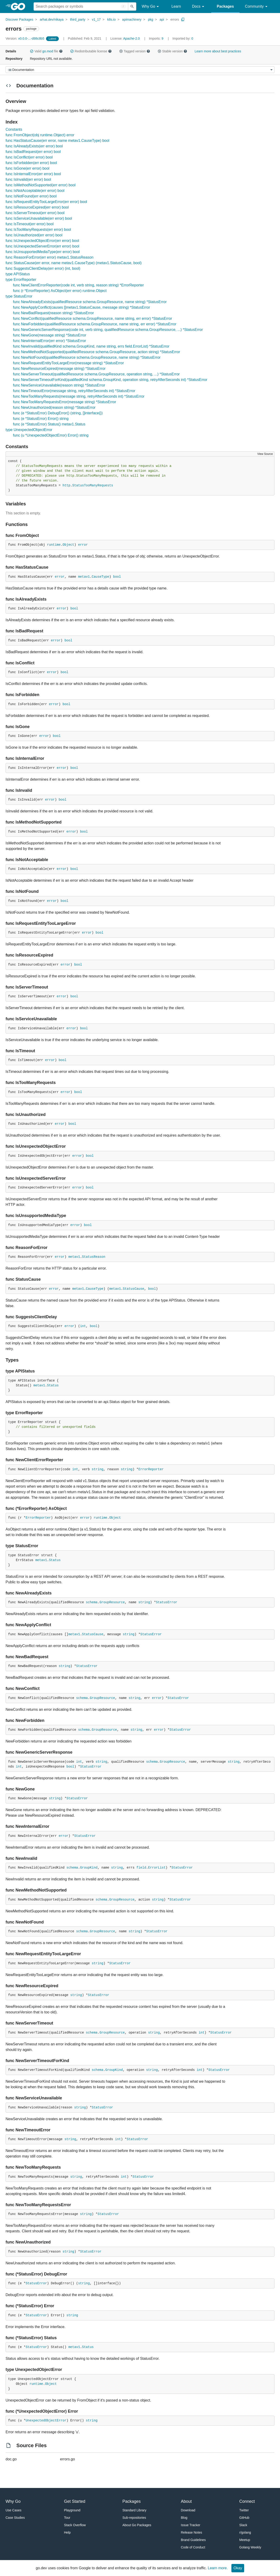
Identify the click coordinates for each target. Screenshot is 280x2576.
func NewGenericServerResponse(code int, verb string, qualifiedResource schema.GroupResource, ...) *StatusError (108, 330)
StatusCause (133, 1289)
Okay (237, 2568)
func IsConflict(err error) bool (29, 157)
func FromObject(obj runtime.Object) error (40, 135)
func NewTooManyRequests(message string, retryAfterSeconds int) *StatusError (78, 396)
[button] (32, 51)
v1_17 (96, 19)
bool (117, 577)
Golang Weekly (250, 2547)
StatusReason (93, 1257)
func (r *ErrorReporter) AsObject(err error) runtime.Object (60, 291)
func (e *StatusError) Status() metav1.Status (49, 424)
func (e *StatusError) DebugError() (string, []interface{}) (58, 413)
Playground (72, 2510)
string (97, 1469)
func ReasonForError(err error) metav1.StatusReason (49, 257)
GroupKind (89, 1867)
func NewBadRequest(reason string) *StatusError (53, 313)
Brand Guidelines (193, 2540)
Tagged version (134, 51)
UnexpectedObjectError (46, 2420)
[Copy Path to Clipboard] (183, 19)
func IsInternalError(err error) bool (33, 174)
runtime (54, 545)
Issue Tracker (190, 2525)
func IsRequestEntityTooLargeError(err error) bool (46, 202)
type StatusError (19, 296)
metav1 (84, 577)
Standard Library (134, 2510)
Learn (176, 6)
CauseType (100, 577)
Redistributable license (91, 51)
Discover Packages (19, 19)
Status (53, 1385)
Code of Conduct (193, 2547)
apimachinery (131, 19)
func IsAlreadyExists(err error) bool (34, 146)
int (83, 1326)
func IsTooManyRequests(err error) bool (38, 229)
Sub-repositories (134, 2517)
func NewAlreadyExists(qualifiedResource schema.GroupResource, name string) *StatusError (90, 302)
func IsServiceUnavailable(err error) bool (39, 218)
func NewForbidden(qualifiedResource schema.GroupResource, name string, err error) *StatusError (94, 324)
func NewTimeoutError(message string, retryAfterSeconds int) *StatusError (74, 391)
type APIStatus (18, 274)
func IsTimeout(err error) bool (29, 224)
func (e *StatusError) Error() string (40, 419)
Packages (225, 6)
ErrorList (157, 1867)
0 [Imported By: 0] (182, 38)
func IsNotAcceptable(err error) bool (35, 191)
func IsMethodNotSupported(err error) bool (40, 185)
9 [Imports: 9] (156, 38)
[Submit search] (132, 6)
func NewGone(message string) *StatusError (49, 335)
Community (257, 6)
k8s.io (111, 19)
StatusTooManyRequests (92, 485)
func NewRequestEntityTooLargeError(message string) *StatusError (68, 363)
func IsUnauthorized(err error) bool (34, 235)
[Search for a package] (81, 6)
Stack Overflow (75, 2525)
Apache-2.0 (131, 38)
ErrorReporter (151, 1469)
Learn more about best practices (218, 51)
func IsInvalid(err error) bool (28, 179)
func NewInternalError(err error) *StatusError (49, 341)
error (83, 545)
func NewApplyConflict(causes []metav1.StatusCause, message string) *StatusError (81, 307)
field (141, 1867)
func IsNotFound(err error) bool (31, 196)
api (162, 19)
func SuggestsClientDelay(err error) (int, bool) (43, 268)
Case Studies (15, 2517)
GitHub (244, 2517)
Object (68, 545)
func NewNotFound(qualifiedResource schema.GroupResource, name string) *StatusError (87, 357)
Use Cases (13, 2510)
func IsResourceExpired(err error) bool (37, 207)
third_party (77, 19)
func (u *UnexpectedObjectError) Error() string (50, 435)
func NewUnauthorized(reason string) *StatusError (54, 407)
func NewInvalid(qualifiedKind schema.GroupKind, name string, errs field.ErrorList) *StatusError (91, 346)
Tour (67, 2517)
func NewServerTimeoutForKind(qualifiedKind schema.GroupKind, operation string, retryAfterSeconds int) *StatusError (110, 380)
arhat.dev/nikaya (52, 19)
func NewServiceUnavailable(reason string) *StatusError (59, 385)
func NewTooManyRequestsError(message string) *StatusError (64, 402)
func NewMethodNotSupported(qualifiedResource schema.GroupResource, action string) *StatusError (96, 352)
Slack (243, 2525)
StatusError (166, 1602)
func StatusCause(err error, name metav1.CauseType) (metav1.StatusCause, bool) (74, 263)
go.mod (47, 51)
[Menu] (140, 69)
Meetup (244, 2540)
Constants (14, 129)
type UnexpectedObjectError (29, 430)
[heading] (20, 6)
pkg (150, 19)
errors (175, 19)
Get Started (74, 2501)
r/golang (245, 2532)
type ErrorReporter (21, 280)
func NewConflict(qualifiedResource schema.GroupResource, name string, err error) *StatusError (92, 318)
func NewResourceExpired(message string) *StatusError (59, 369)
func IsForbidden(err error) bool (31, 163)
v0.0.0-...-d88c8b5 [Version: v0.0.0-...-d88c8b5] (25, 38)
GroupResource (112, 1602)
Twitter (244, 2510)
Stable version (172, 51)
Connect (247, 2501)
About (186, 2501)
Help (67, 2532)
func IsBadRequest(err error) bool (33, 152)
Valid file (46, 51)
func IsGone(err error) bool (27, 168)
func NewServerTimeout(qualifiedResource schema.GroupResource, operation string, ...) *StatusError (96, 374)
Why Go (151, 6)
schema (91, 1602)
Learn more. (218, 2568)
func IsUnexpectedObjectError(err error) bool (42, 241)
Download (188, 2510)
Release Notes (191, 2532)
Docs (199, 6)
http (66, 485)
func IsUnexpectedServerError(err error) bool (42, 246)
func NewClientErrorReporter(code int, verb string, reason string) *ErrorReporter (78, 285)
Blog (184, 2517)
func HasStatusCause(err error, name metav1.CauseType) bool (57, 141)
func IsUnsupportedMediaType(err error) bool (43, 252)
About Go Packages (136, 2525)
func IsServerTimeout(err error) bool (35, 213)
